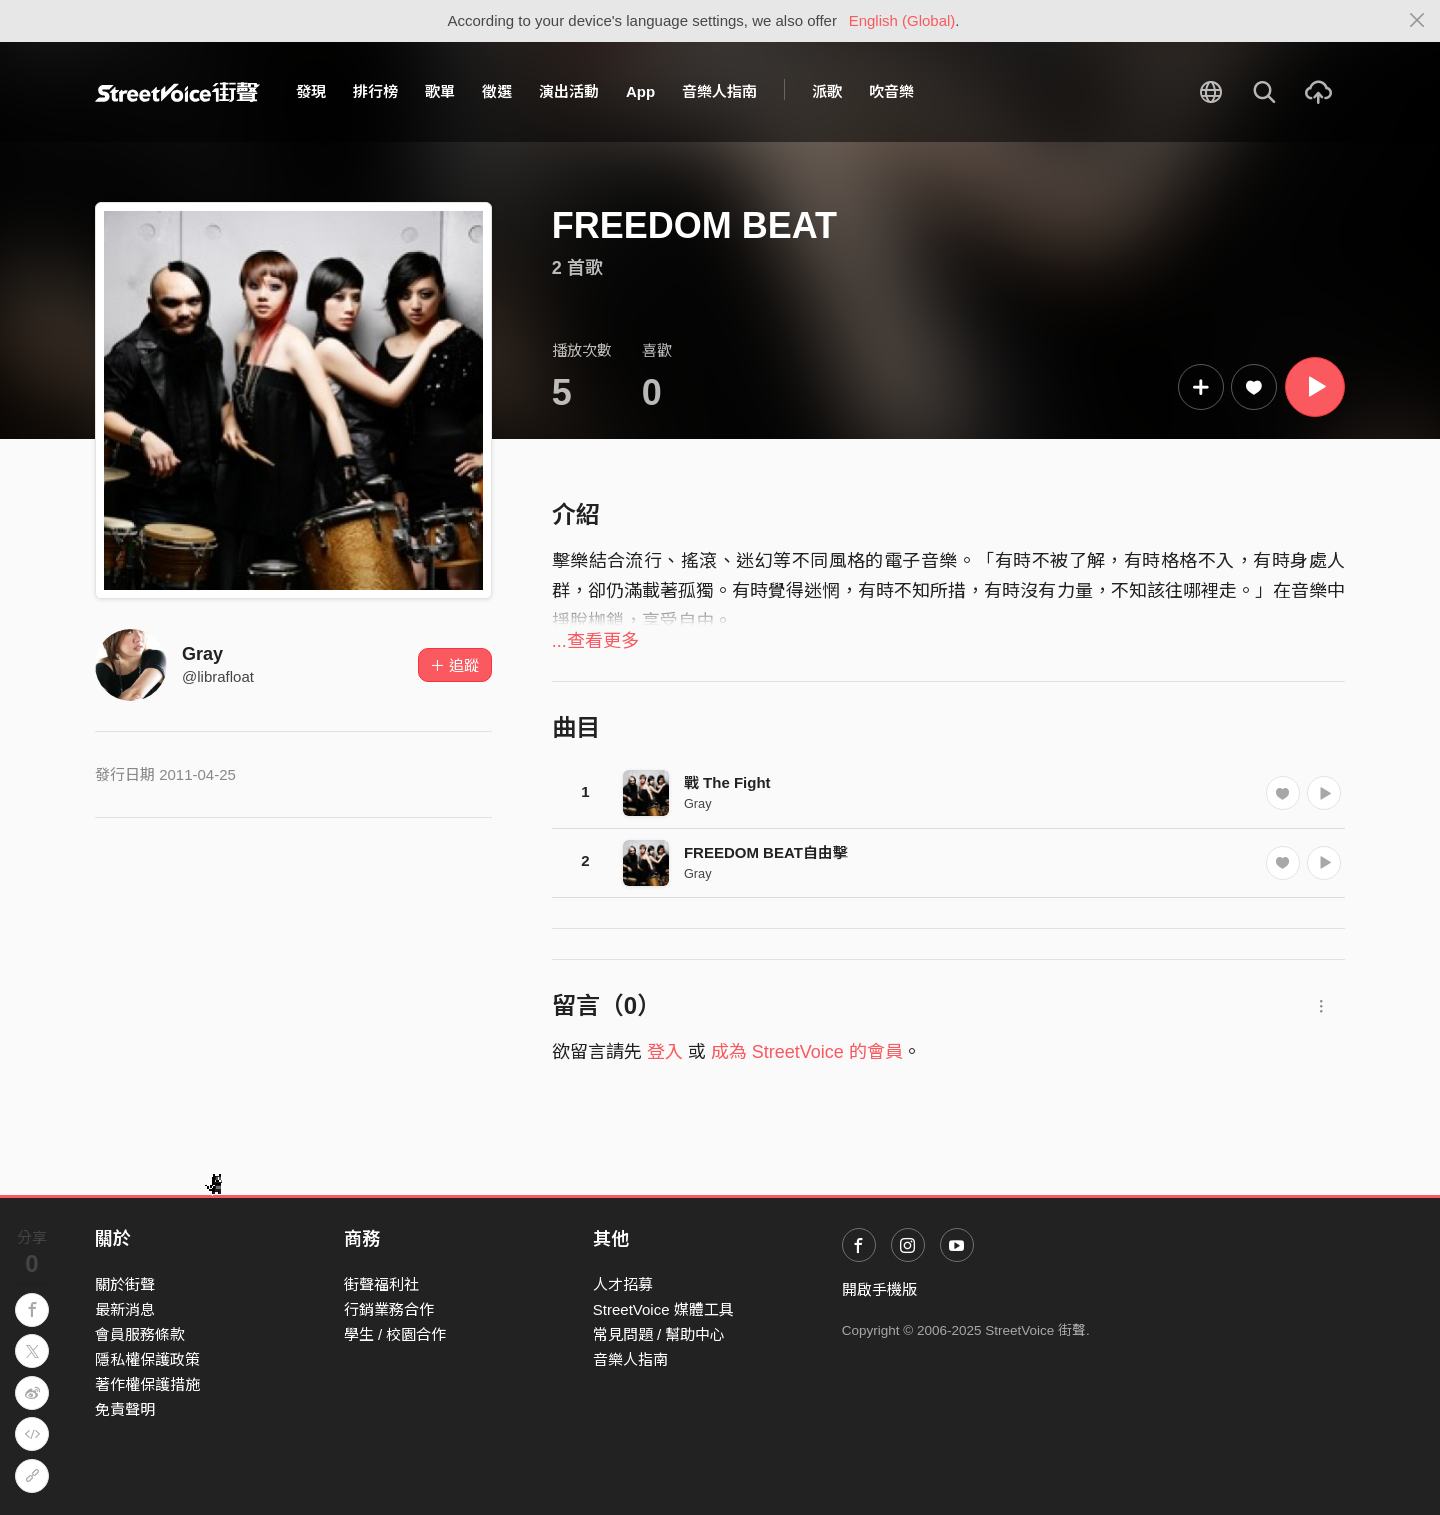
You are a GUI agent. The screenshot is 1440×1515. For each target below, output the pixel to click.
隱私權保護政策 (147, 1359)
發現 (311, 91)
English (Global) (902, 20)
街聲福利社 (381, 1284)
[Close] (1417, 21)
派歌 (827, 91)
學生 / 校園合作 (395, 1334)
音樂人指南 (719, 91)
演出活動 (569, 91)
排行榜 (375, 91)
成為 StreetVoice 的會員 (807, 1052)
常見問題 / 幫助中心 (659, 1334)
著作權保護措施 (147, 1384)
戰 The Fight (727, 782)
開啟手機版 (879, 1289)
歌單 (440, 91)
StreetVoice (177, 92)
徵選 (497, 91)
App (640, 91)
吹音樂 (891, 91)
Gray (202, 654)
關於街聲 (125, 1284)
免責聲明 (125, 1409)
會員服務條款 (140, 1334)
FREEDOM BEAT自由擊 (766, 852)
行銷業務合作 (389, 1309)
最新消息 (125, 1309)
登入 (665, 1052)
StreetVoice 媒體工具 (663, 1309)
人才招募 (623, 1284)
